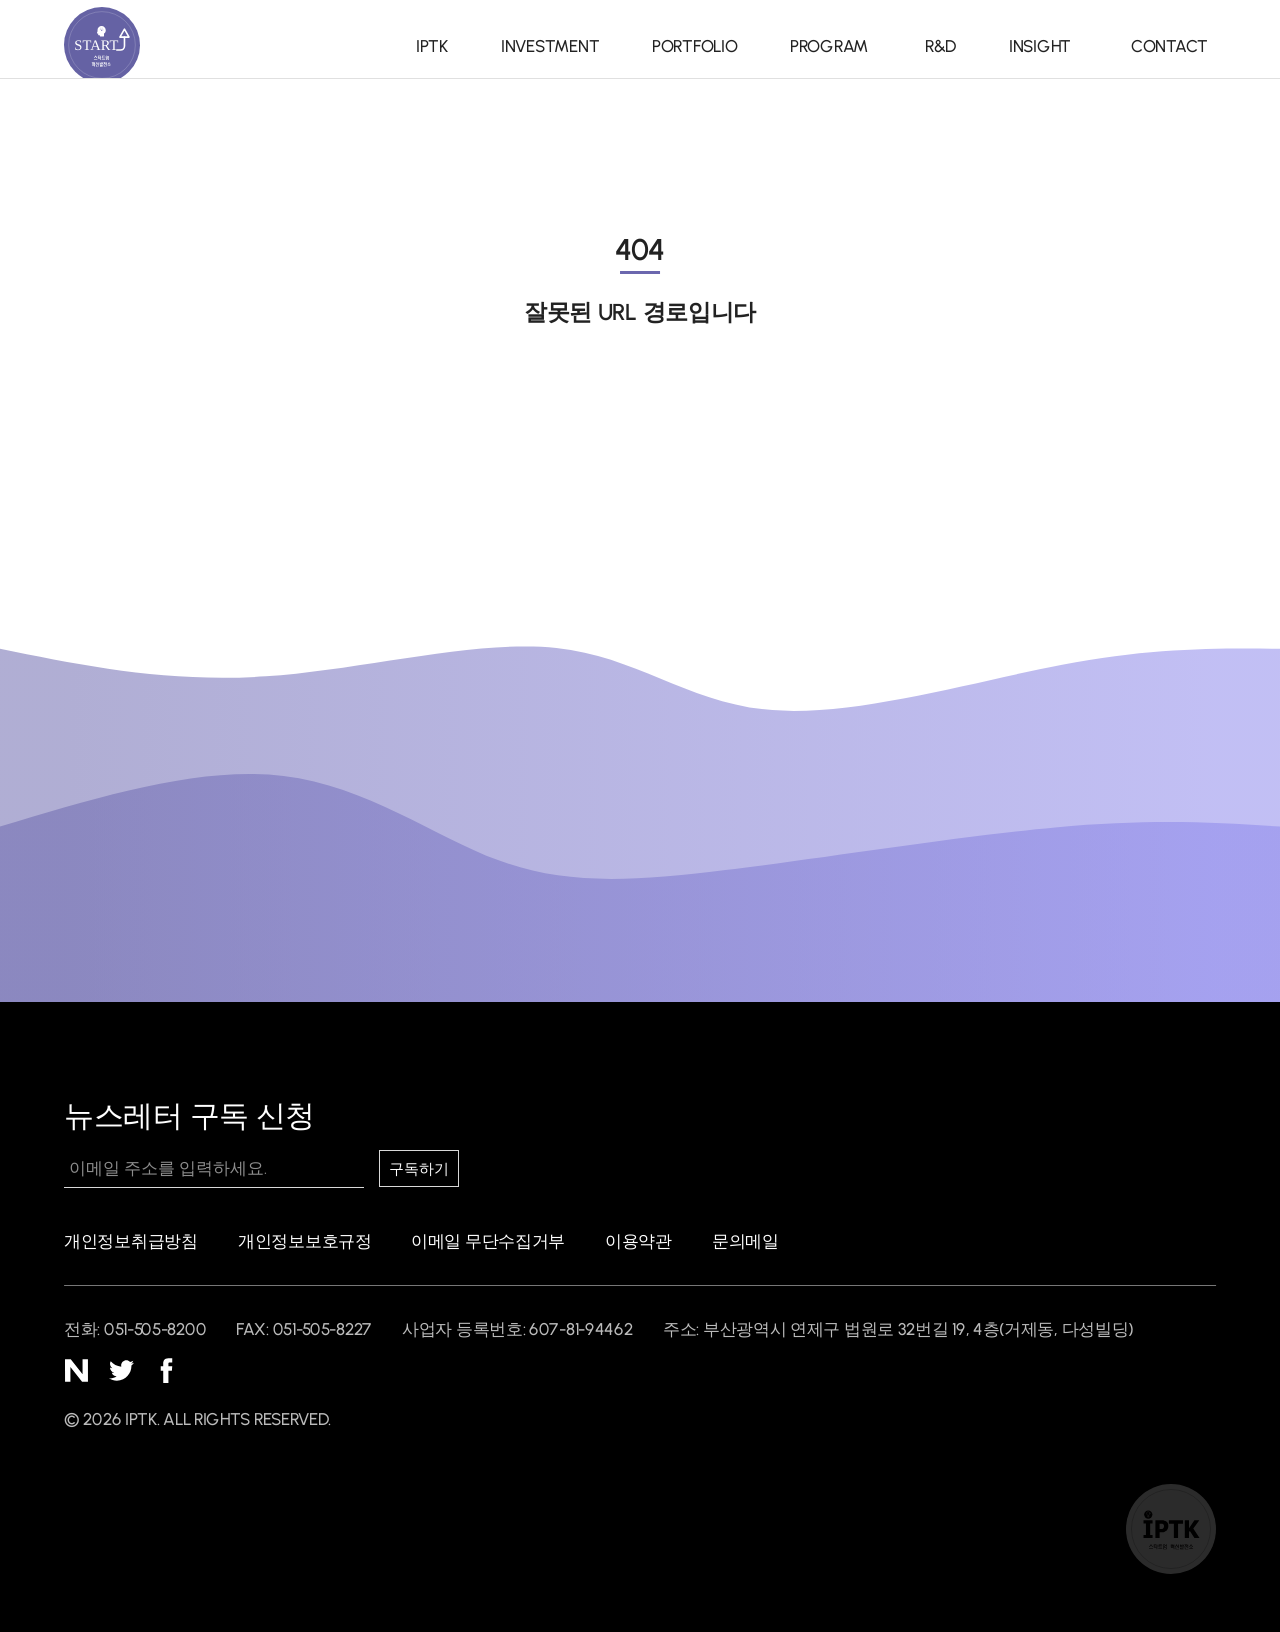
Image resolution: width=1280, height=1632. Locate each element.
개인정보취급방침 (131, 1241)
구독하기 (424, 1168)
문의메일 (745, 1241)
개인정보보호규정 (305, 1241)
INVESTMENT (545, 46)
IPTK (432, 46)
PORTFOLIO (684, 46)
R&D (932, 46)
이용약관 (638, 1241)
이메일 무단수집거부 (488, 1241)
